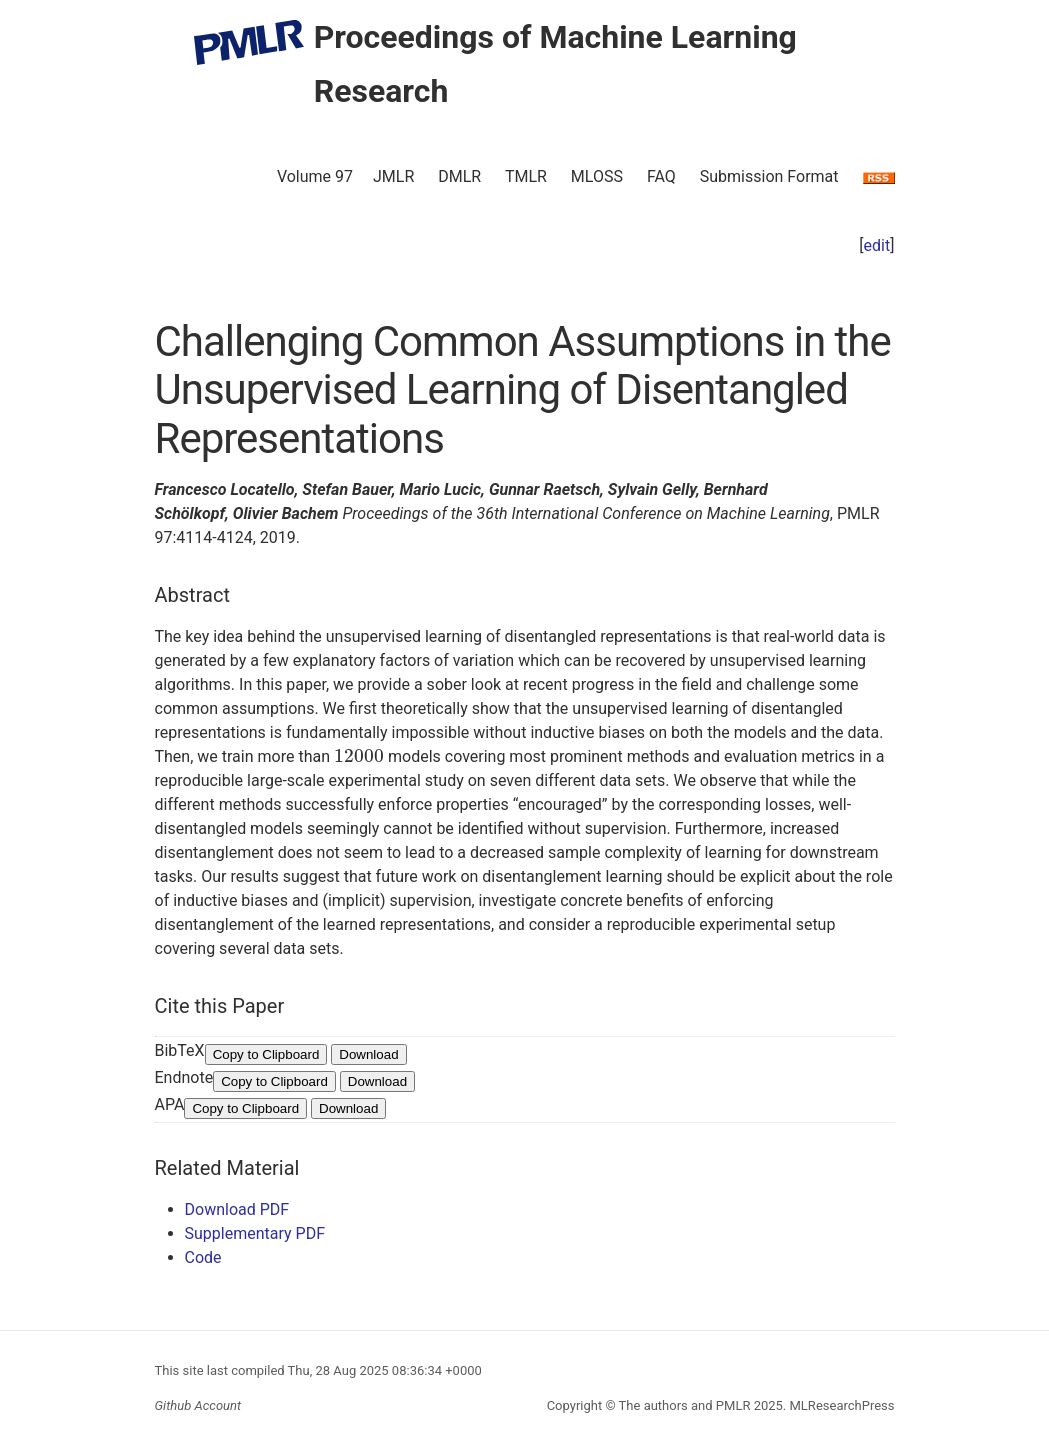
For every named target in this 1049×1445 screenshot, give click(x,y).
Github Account (198, 1405)
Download (368, 1054)
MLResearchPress (840, 1405)
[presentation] (359, 756)
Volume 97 (315, 176)
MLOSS (597, 176)
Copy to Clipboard (266, 1054)
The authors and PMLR (685, 1405)
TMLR (526, 176)
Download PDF (237, 1209)
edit (877, 245)
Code (203, 1257)
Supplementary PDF (255, 1233)
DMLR (459, 176)
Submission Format (769, 176)
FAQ (661, 176)
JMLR (393, 176)
